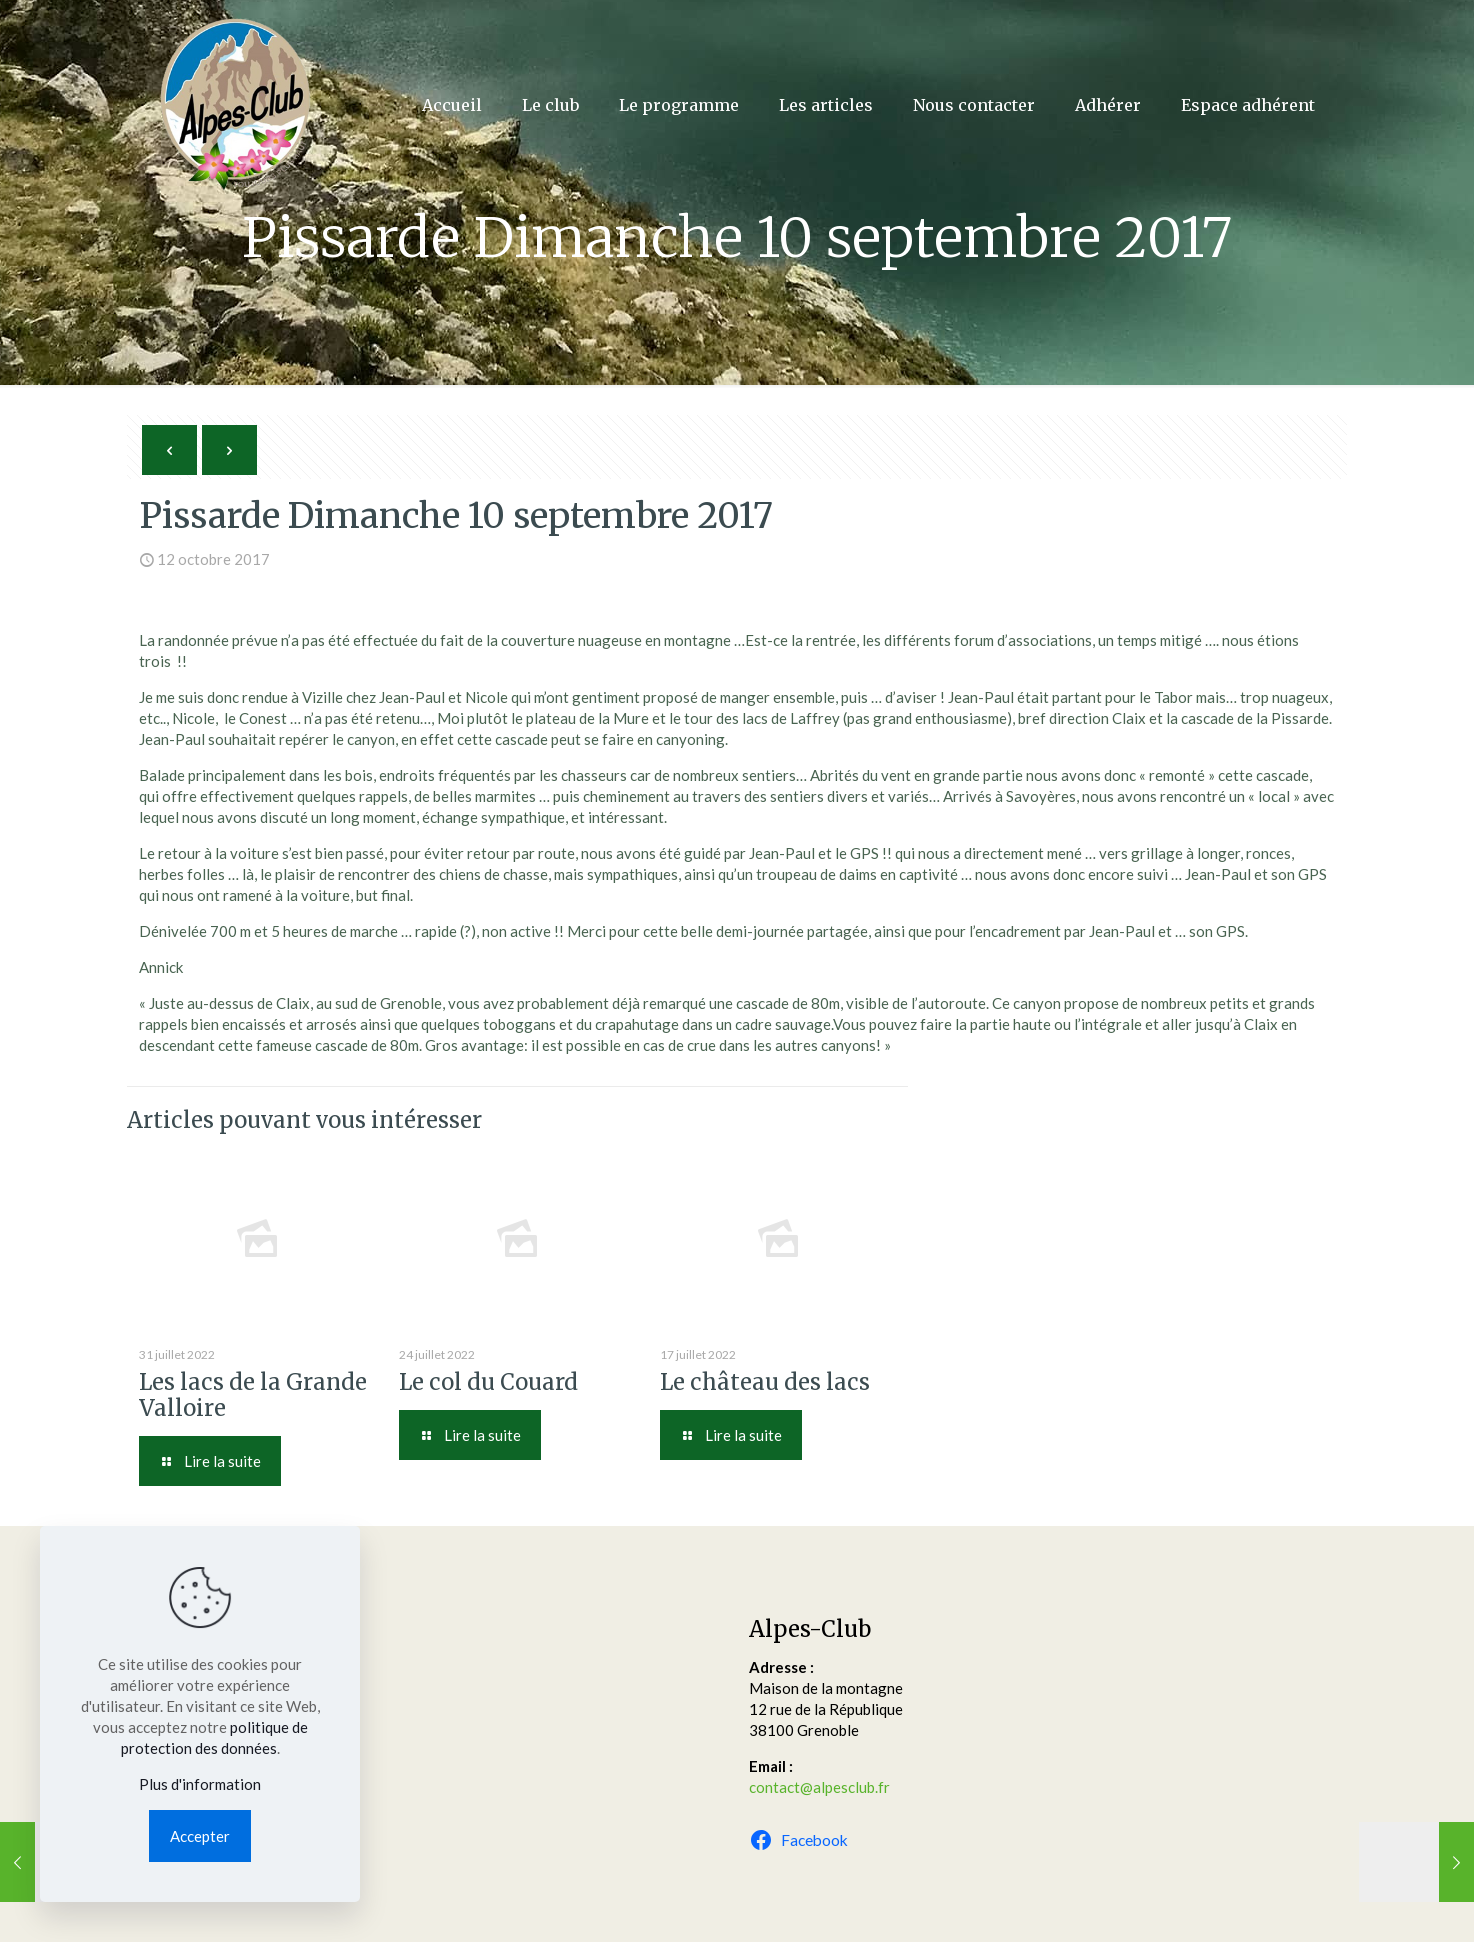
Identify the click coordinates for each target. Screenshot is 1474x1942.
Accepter (200, 1836)
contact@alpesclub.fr (819, 1787)
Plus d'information (200, 1784)
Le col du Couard (488, 1382)
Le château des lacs (765, 1382)
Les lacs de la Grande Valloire (253, 1395)
